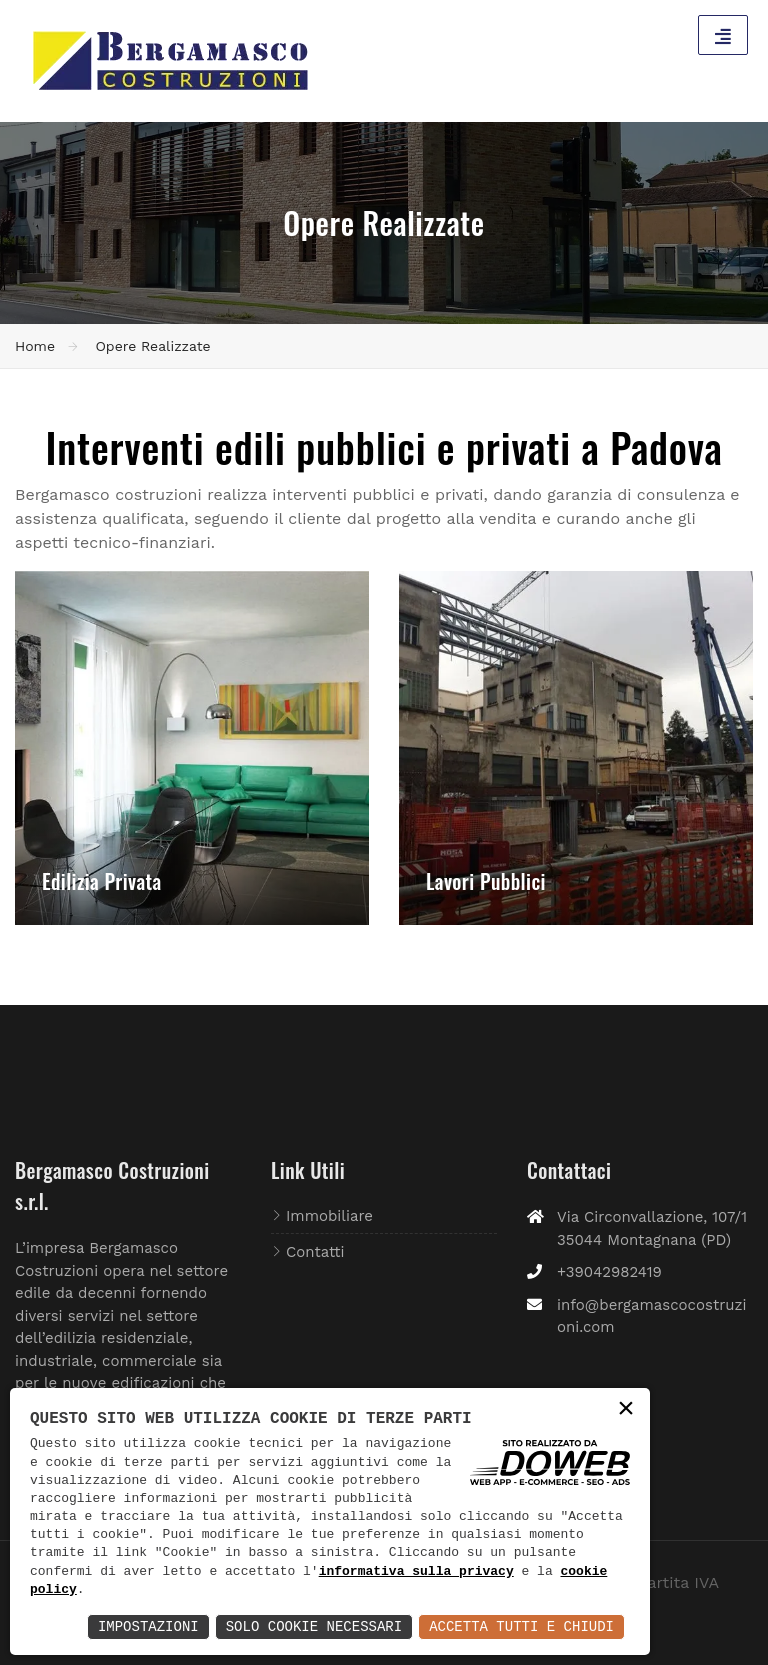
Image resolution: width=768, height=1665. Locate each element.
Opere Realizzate (152, 346)
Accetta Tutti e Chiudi (521, 1626)
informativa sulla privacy (416, 1572)
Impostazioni (148, 1626)
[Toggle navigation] (723, 35)
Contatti (315, 1252)
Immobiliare (329, 1216)
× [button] (626, 1410)
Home (35, 346)
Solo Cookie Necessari (314, 1626)
